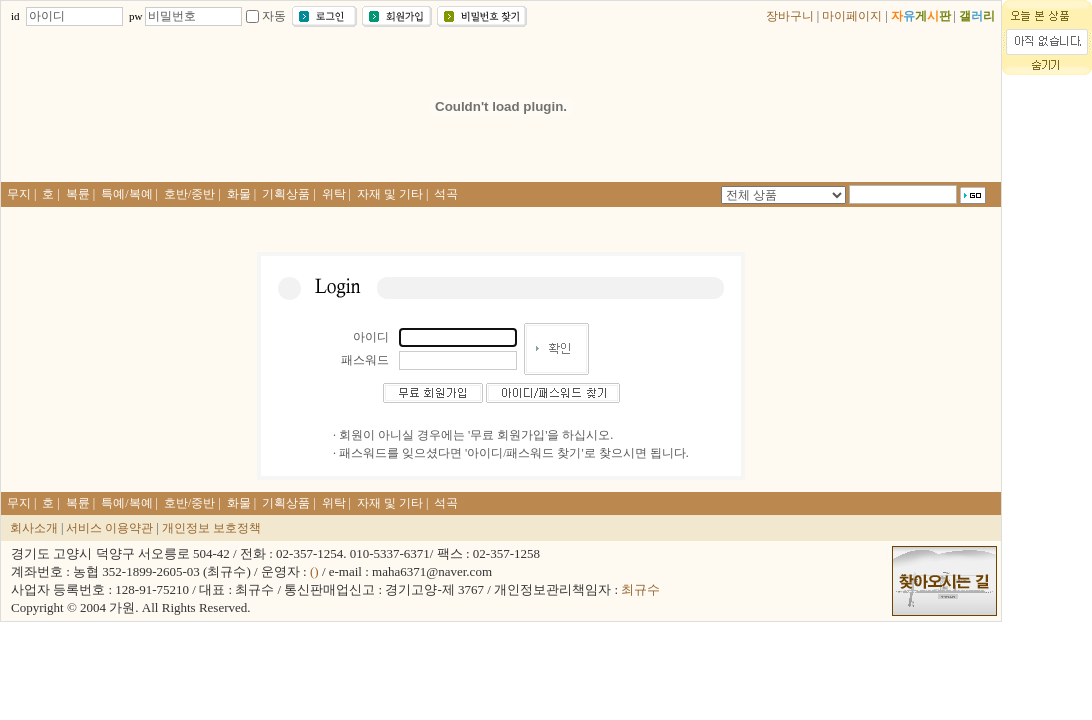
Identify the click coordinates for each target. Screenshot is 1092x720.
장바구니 (790, 16)
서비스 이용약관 (109, 528)
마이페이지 (852, 16)
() (314, 571)
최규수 (640, 589)
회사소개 (34, 528)
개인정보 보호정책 (211, 528)
